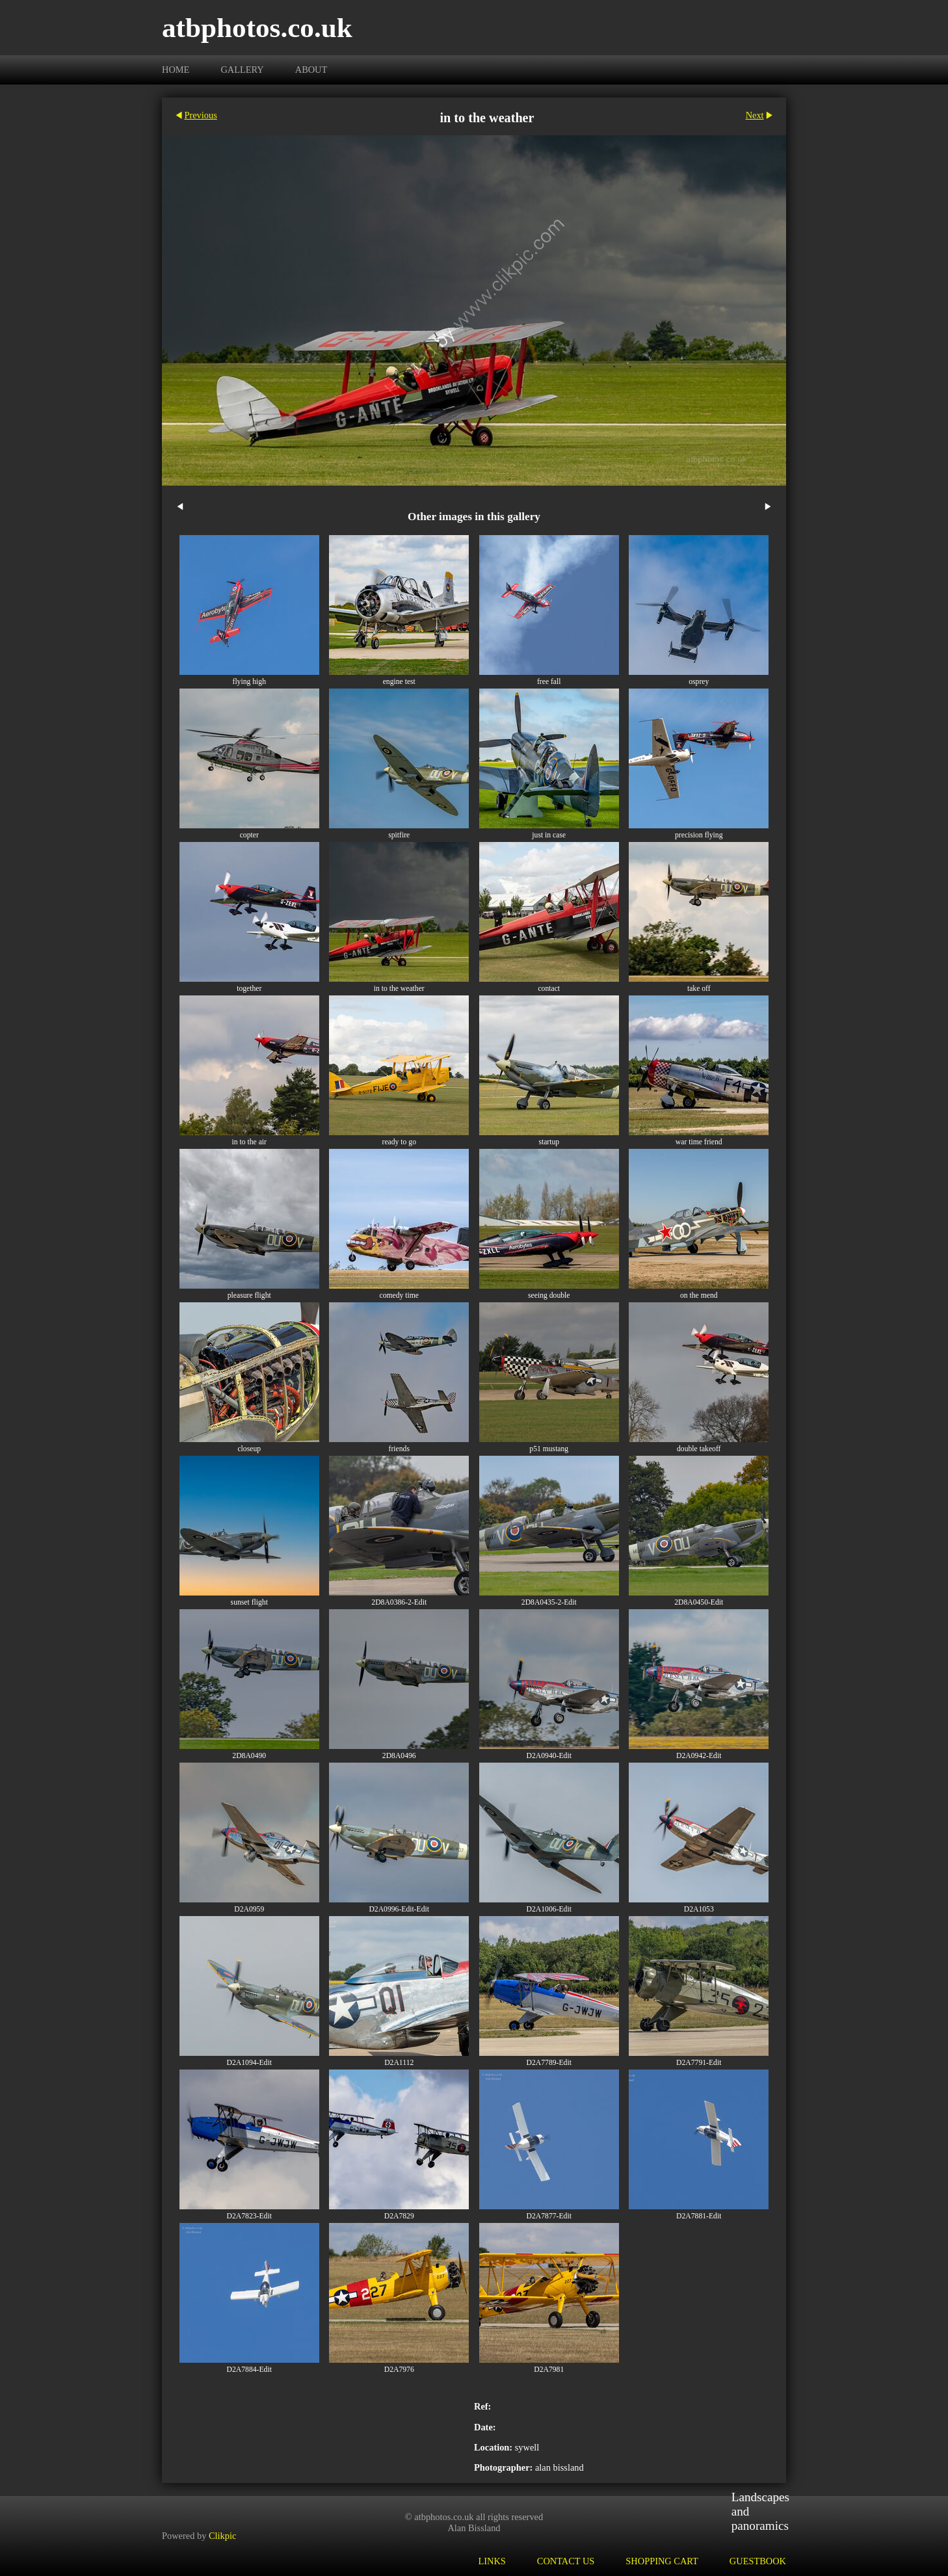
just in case (549, 835)
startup (548, 1142)
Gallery (241, 69)
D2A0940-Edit (549, 1756)
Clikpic (222, 2535)
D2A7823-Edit (249, 2216)
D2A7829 (399, 2216)
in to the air (249, 1142)
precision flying (698, 835)
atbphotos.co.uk (257, 27)
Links (491, 2561)
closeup (249, 1449)
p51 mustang (548, 1449)
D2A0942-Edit (698, 1756)
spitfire (399, 835)
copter (249, 835)
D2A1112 (399, 2062)
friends (399, 1449)
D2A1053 (699, 1909)
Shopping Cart (661, 2561)
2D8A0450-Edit (698, 1602)
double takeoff (698, 1449)
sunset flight (249, 1602)
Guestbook (758, 2561)
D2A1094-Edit (249, 2062)
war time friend (699, 1142)
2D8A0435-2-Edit (549, 1602)
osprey (699, 681)
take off (699, 988)
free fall (549, 681)
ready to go (399, 1142)
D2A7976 (399, 2369)
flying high (249, 681)
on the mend (699, 1295)
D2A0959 (249, 1909)
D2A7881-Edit (698, 2216)
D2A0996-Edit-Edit (399, 1909)
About (311, 69)
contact (549, 988)
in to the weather (399, 988)
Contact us (566, 2561)
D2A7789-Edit (549, 2062)
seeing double (549, 1295)
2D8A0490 (249, 1756)
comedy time (399, 1295)
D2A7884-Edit (249, 2369)
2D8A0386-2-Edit (399, 1602)
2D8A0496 (399, 1756)
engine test (399, 681)
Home (175, 69)
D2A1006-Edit (549, 1909)
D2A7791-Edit (698, 2062)
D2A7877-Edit (549, 2216)
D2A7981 (549, 2369)
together (249, 988)
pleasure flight (249, 1295)
